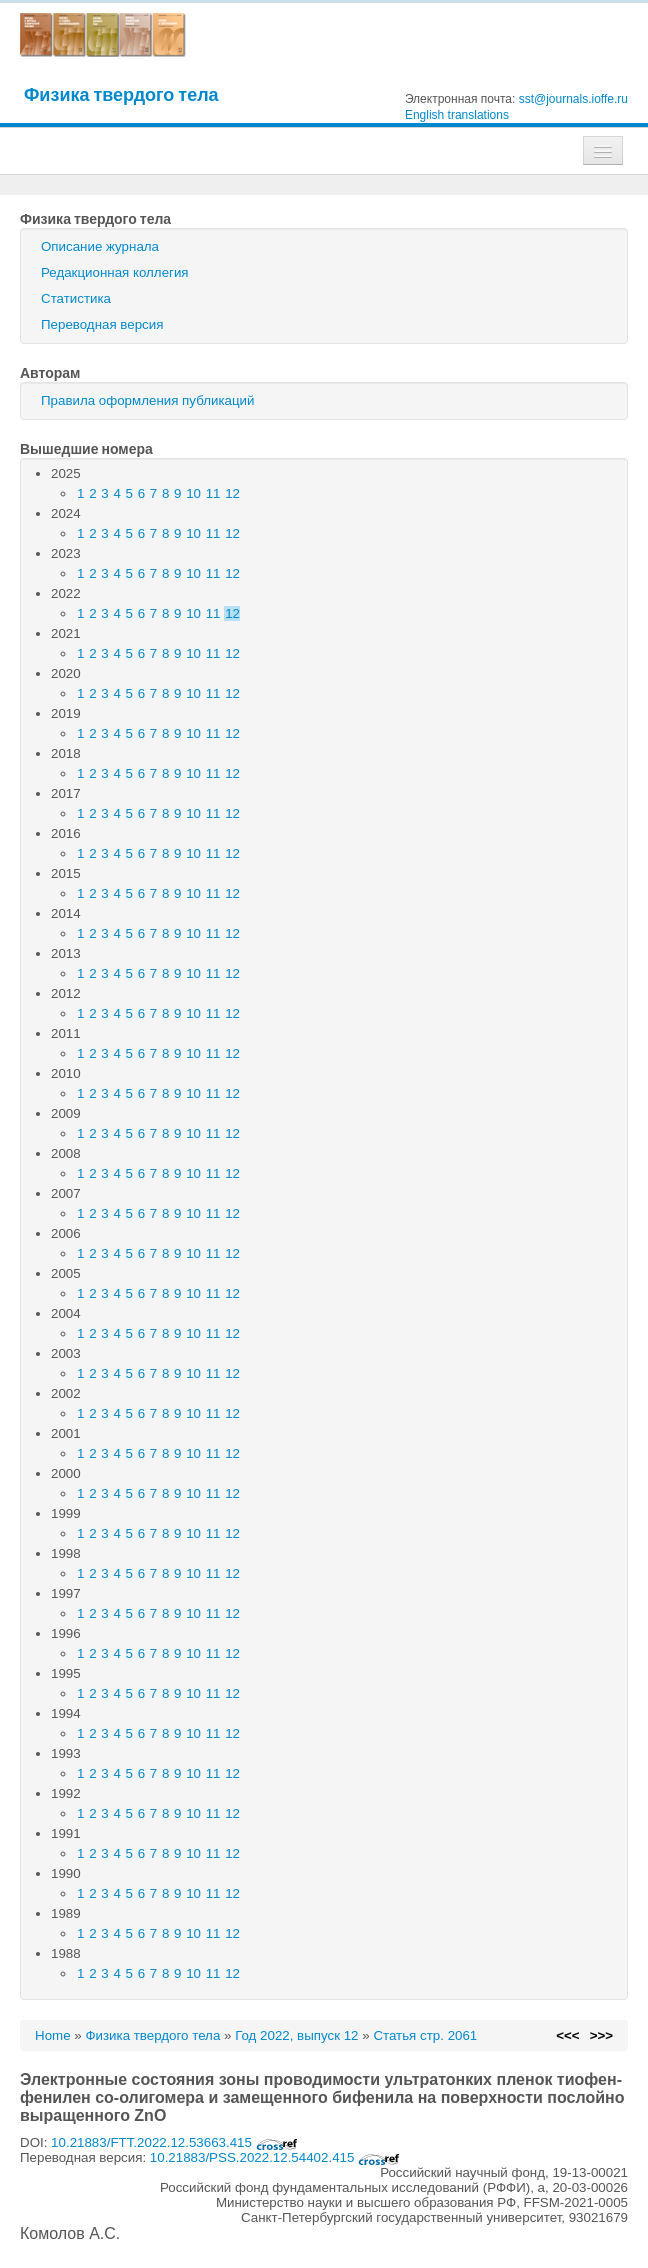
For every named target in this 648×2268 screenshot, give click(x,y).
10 (193, 493)
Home (53, 2035)
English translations (457, 115)
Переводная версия (102, 324)
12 (232, 493)
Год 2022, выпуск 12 (296, 2035)
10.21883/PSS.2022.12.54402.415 (275, 2157)
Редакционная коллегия (115, 272)
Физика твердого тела (121, 94)
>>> (601, 2035)
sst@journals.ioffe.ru (573, 99)
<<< (567, 2035)
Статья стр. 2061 (425, 2035)
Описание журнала (100, 246)
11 (213, 493)
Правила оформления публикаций (147, 400)
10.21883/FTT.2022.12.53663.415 (174, 2142)
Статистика (76, 298)
